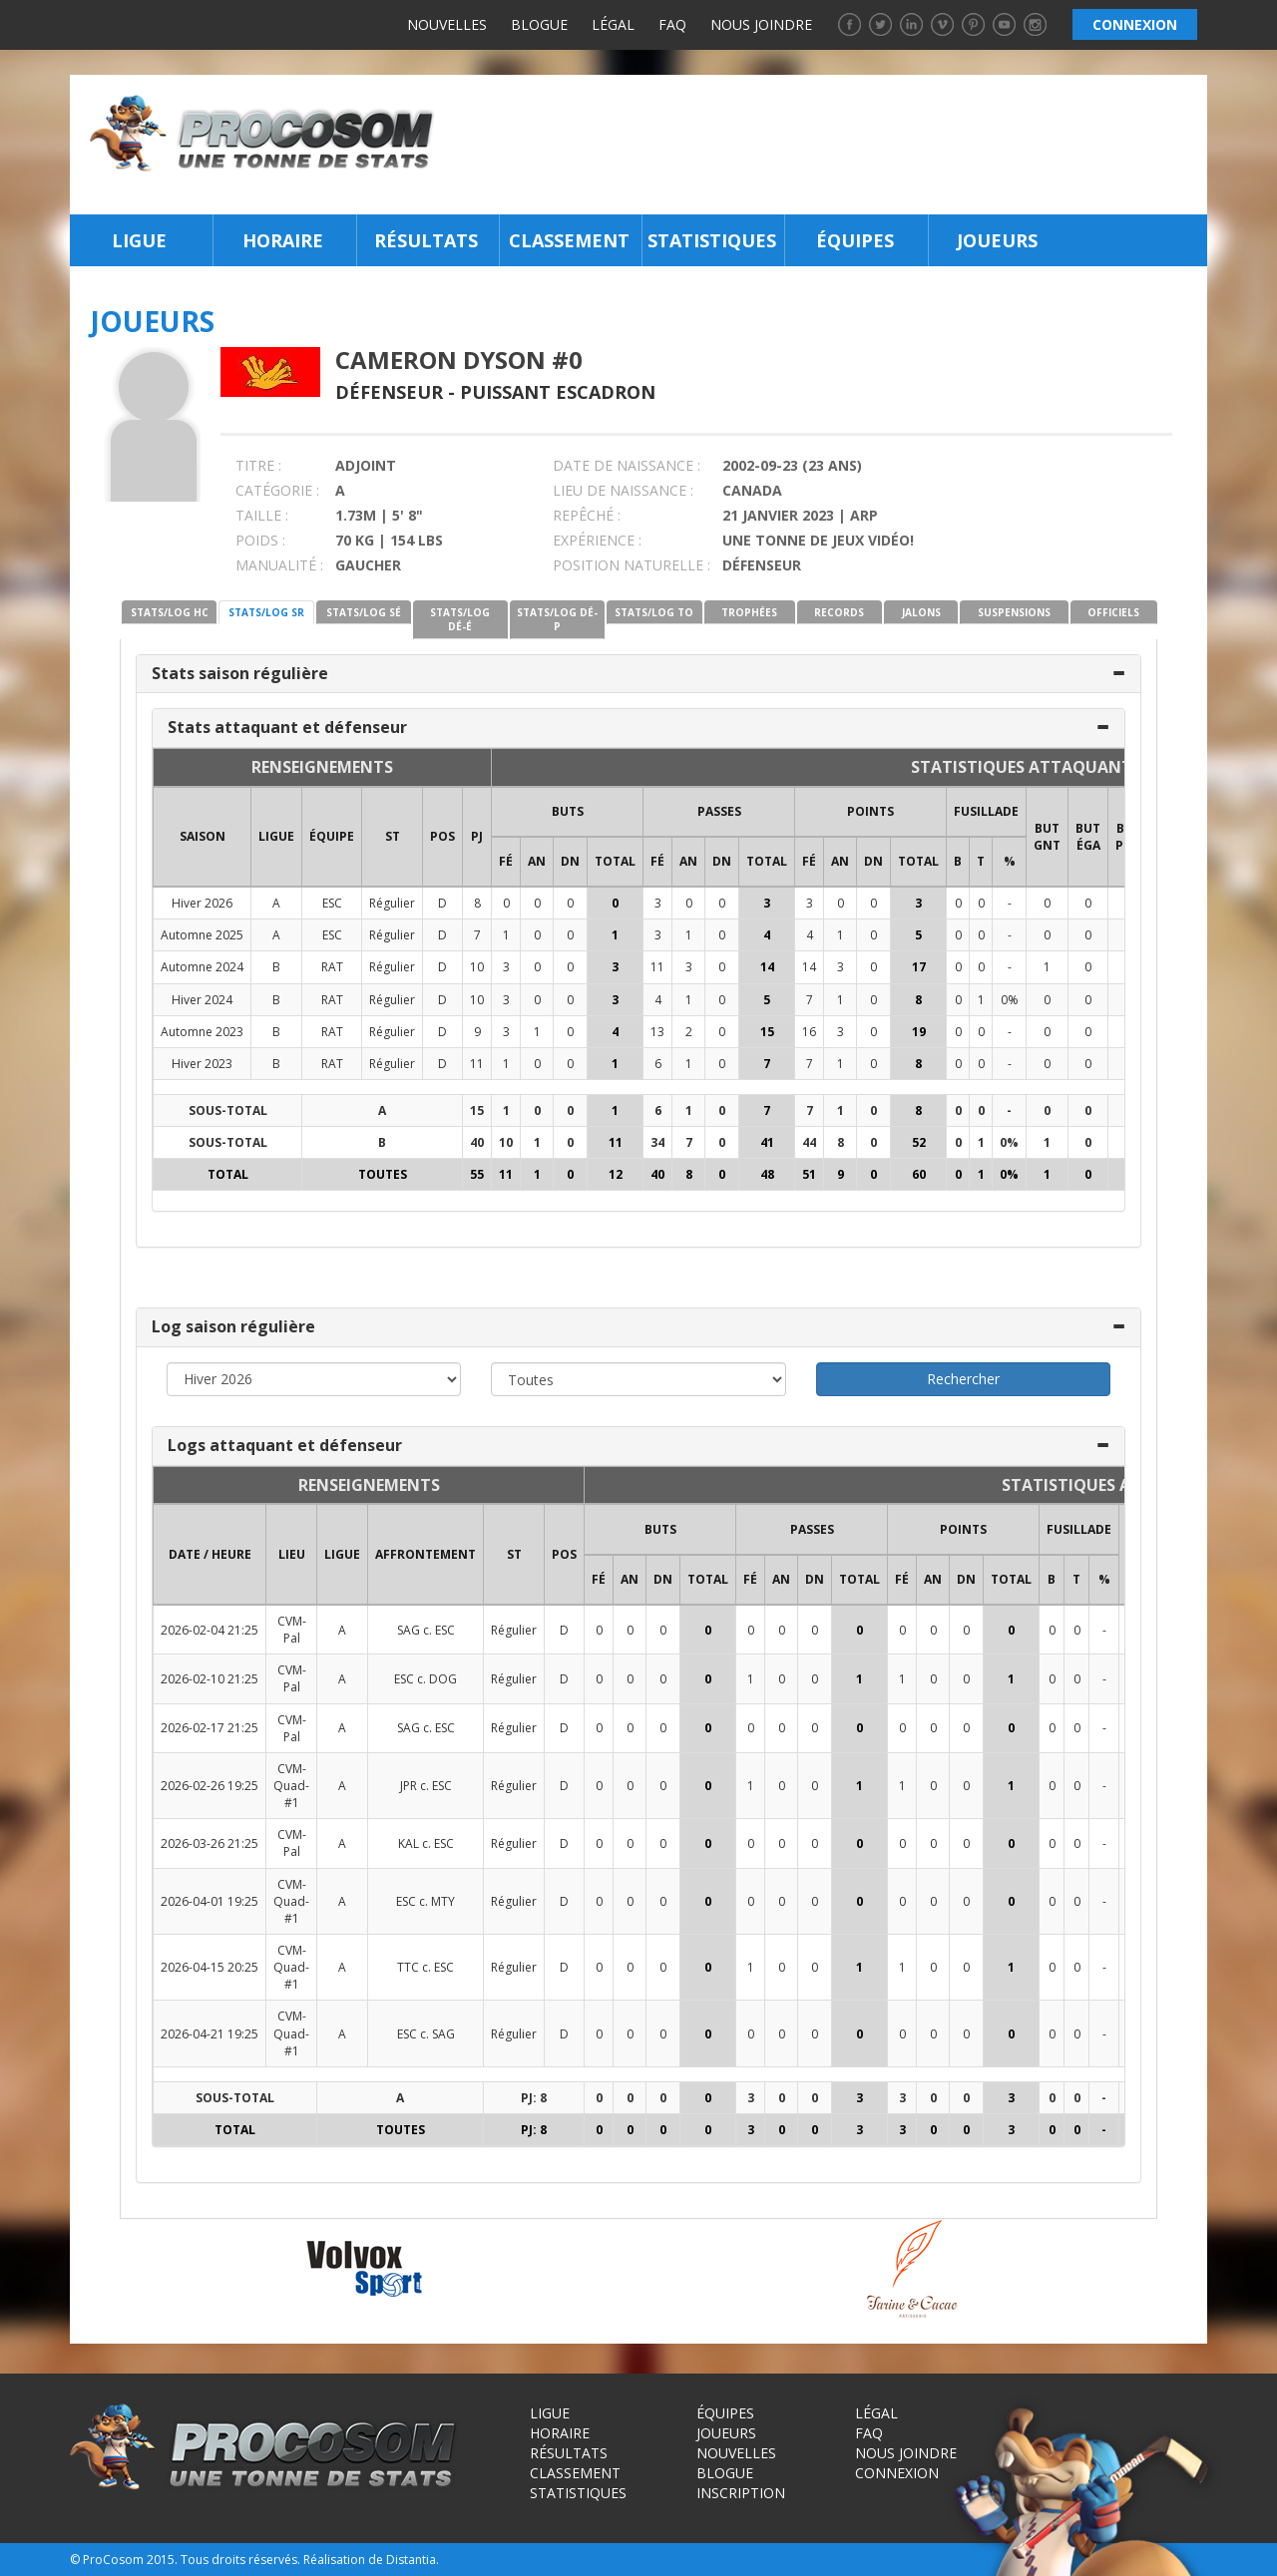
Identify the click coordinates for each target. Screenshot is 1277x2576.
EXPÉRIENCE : (597, 540)
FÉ (506, 861)
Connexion (897, 2472)
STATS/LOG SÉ (363, 612)
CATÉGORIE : (277, 490)
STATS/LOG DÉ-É (460, 619)
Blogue (539, 24)
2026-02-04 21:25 (209, 1630)
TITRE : (258, 465)
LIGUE (276, 836)
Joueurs (997, 240)
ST (392, 836)
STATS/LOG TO (654, 612)
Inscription (740, 2492)
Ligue (139, 240)
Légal (613, 24)
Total (615, 861)
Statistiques (711, 240)
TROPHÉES (749, 612)
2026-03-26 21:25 (209, 1843)
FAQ (672, 24)
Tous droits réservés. (240, 2559)
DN (570, 861)
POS (442, 836)
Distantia (411, 2559)
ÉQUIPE (331, 836)
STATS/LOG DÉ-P (557, 619)
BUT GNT (1047, 837)
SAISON (202, 836)
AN (537, 861)
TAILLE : (261, 515)
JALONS (921, 612)
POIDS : (260, 540)
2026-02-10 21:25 (209, 1678)
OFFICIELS (1113, 612)
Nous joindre (761, 24)
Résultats (426, 240)
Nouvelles (447, 24)
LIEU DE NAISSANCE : (623, 490)
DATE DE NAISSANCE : (626, 465)
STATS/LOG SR (266, 612)
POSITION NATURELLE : (631, 564)
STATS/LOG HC (170, 612)
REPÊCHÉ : (587, 515)
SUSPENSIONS (1014, 612)
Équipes (855, 240)
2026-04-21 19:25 (209, 2033)
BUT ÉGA (1087, 837)
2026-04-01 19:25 (209, 1901)
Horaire (282, 240)
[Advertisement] (826, 144)
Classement (569, 240)
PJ (477, 836)
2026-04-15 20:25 (209, 1967)
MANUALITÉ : (279, 564)
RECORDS (839, 612)
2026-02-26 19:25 (209, 1785)
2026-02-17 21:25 (209, 1727)
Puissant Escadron (557, 392)
